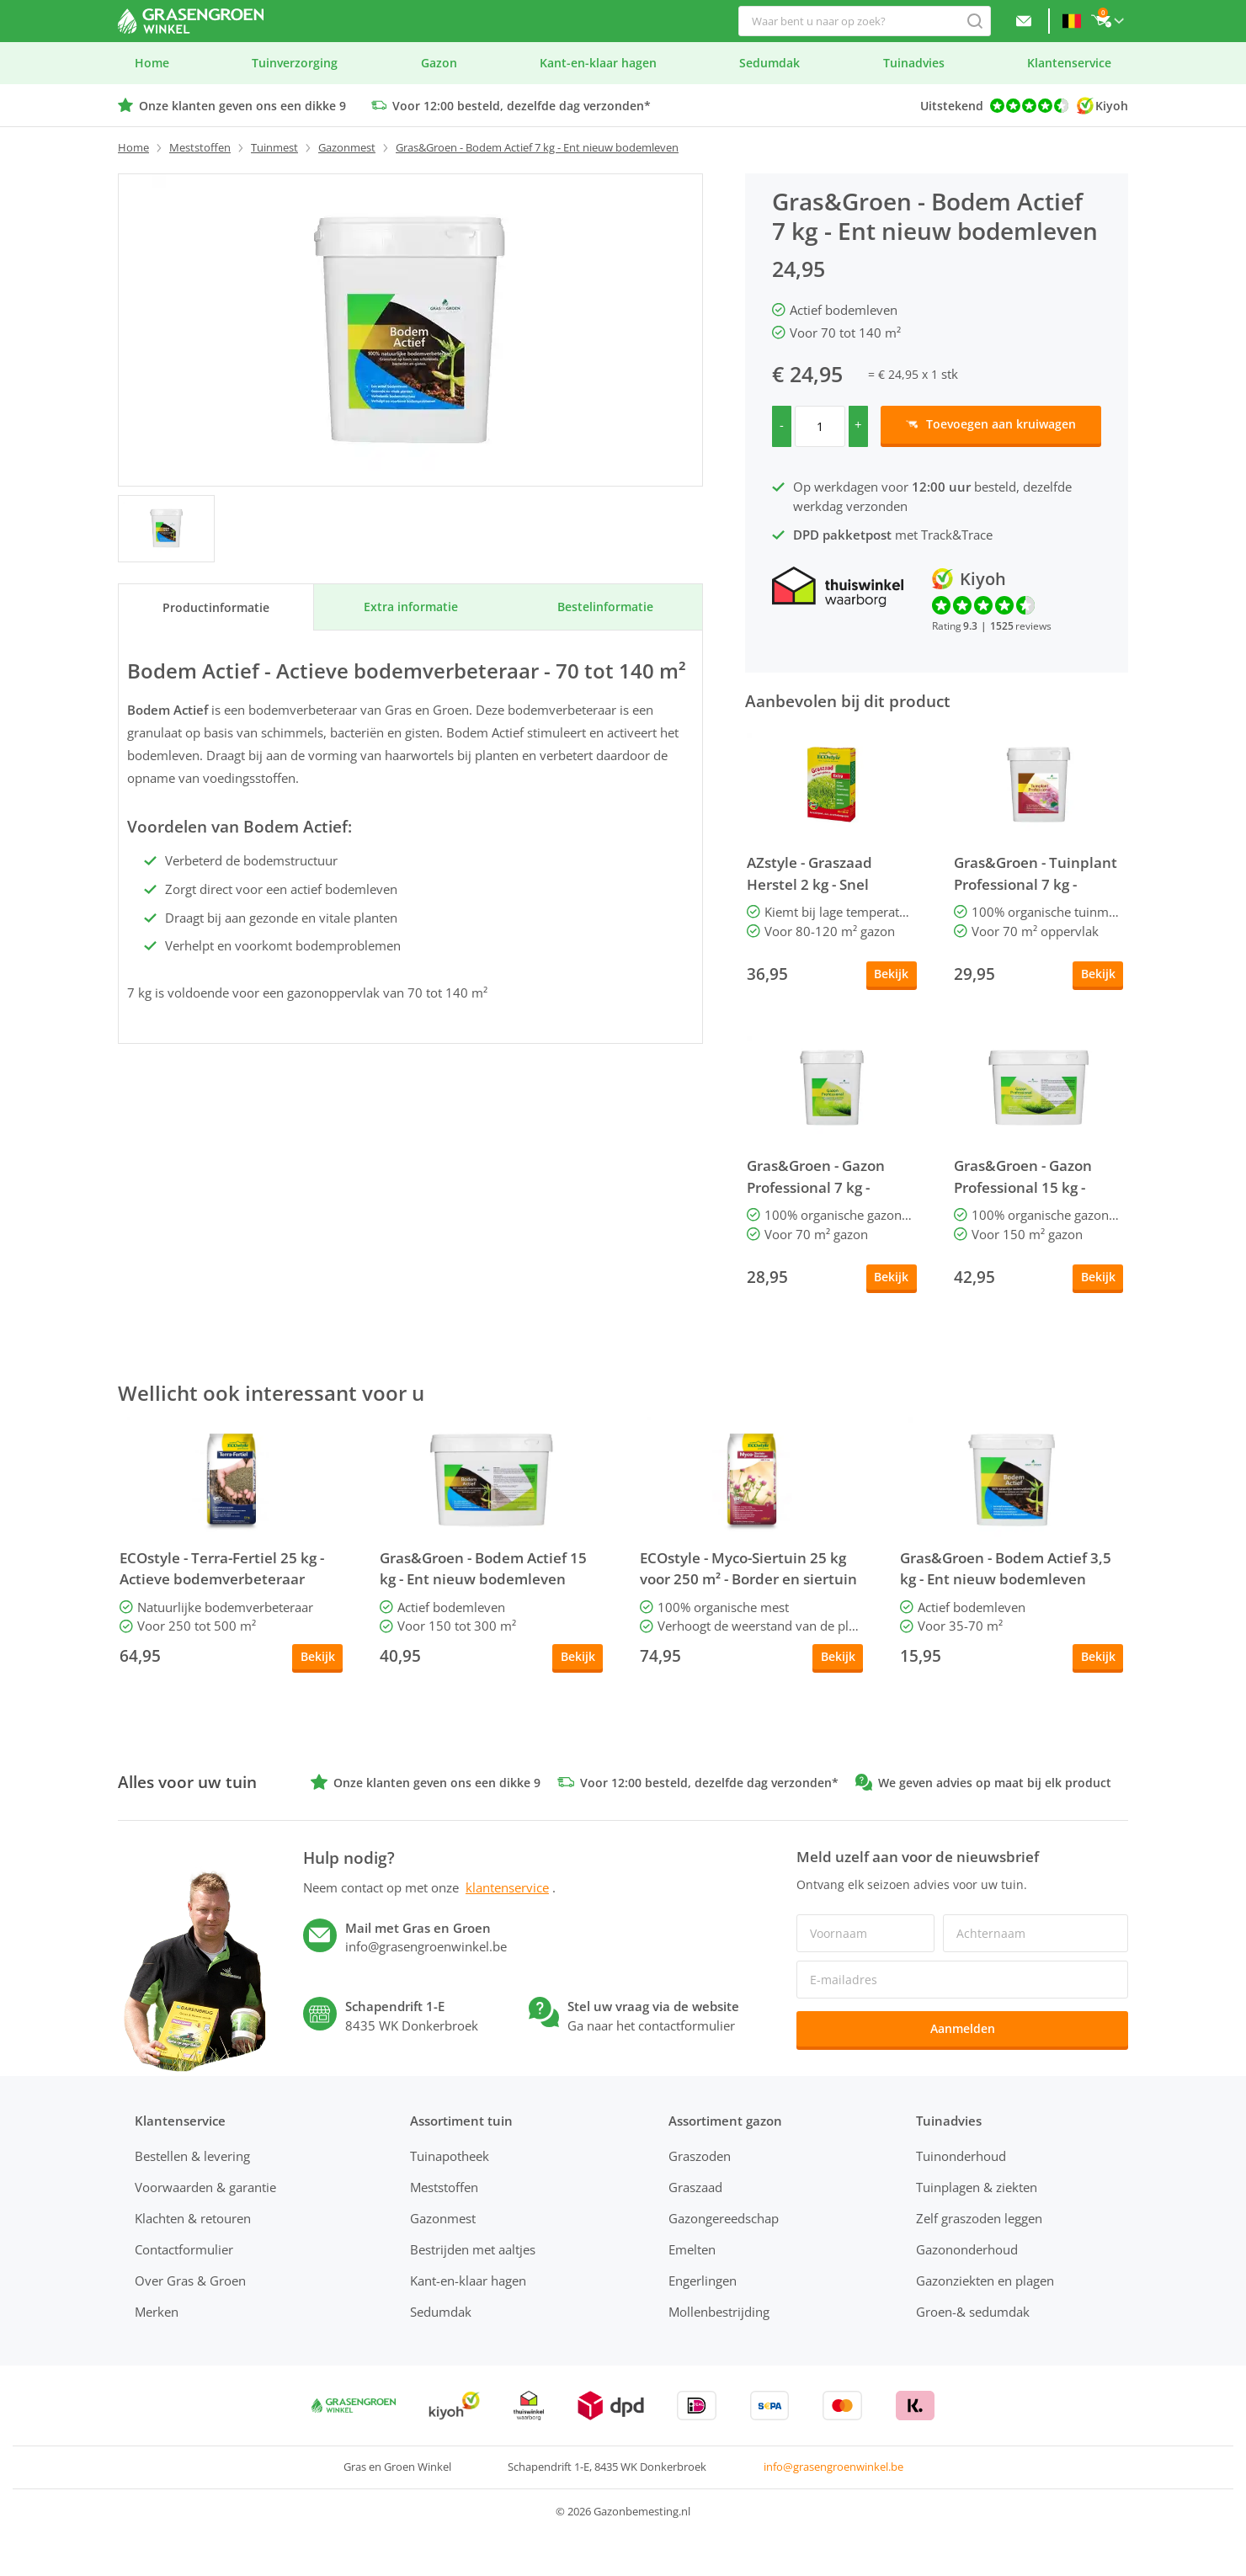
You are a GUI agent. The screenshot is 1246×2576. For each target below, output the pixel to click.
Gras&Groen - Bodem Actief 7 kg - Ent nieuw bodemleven (537, 147)
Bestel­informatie (605, 607)
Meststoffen (200, 147)
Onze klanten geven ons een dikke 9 (242, 106)
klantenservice (507, 1887)
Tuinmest (274, 147)
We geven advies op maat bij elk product (994, 1783)
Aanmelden (962, 2028)
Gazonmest (346, 147)
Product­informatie (215, 607)
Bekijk (891, 974)
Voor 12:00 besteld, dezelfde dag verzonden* (521, 106)
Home (133, 147)
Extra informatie (411, 607)
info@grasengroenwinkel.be (833, 2466)
